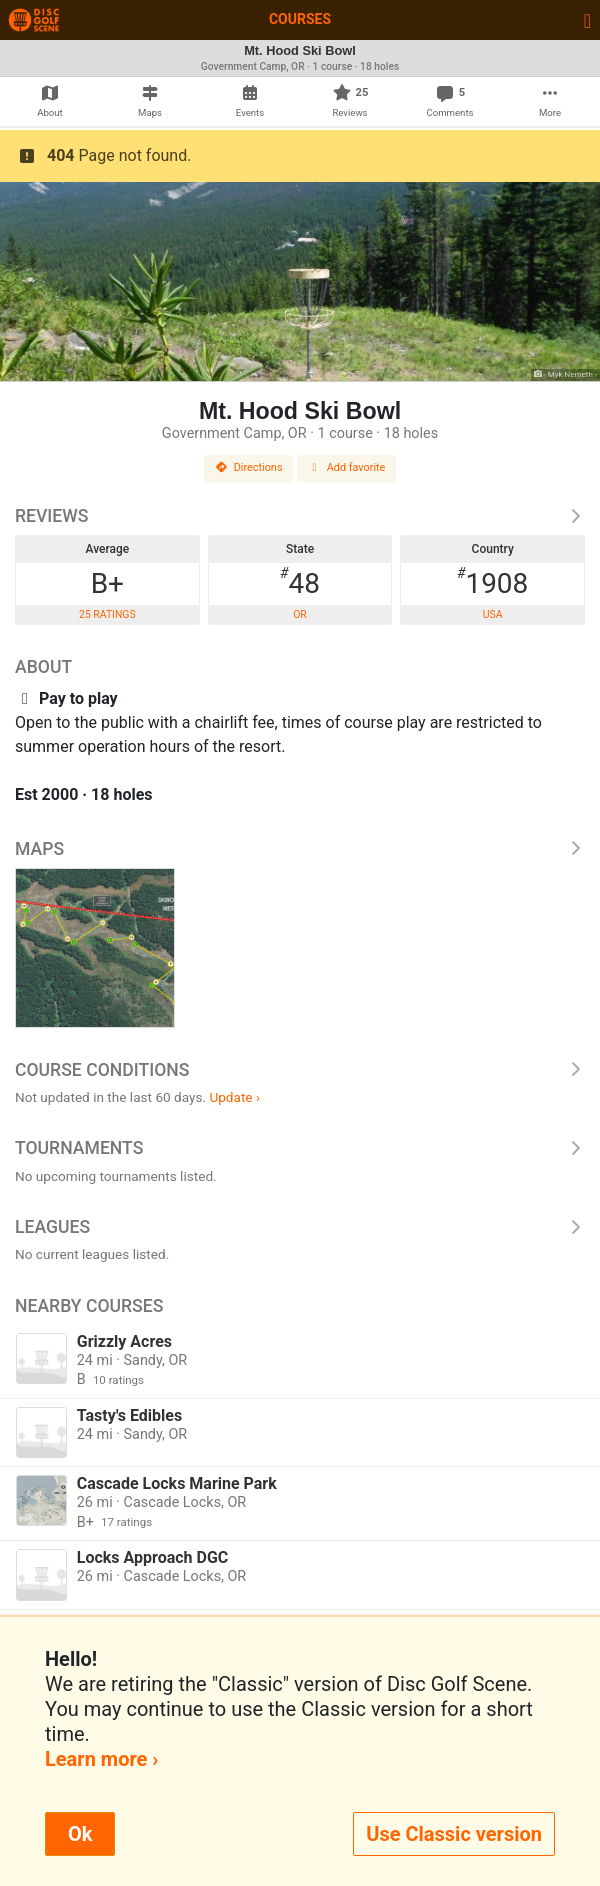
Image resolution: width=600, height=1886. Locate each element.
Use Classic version (454, 1834)
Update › (234, 1097)
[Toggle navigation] (587, 20)
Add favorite (347, 467)
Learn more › (101, 1759)
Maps (300, 849)
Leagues (300, 1227)
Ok (80, 1834)
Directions (249, 467)
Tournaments (300, 1148)
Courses (300, 19)
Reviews (300, 516)
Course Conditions (300, 1070)
